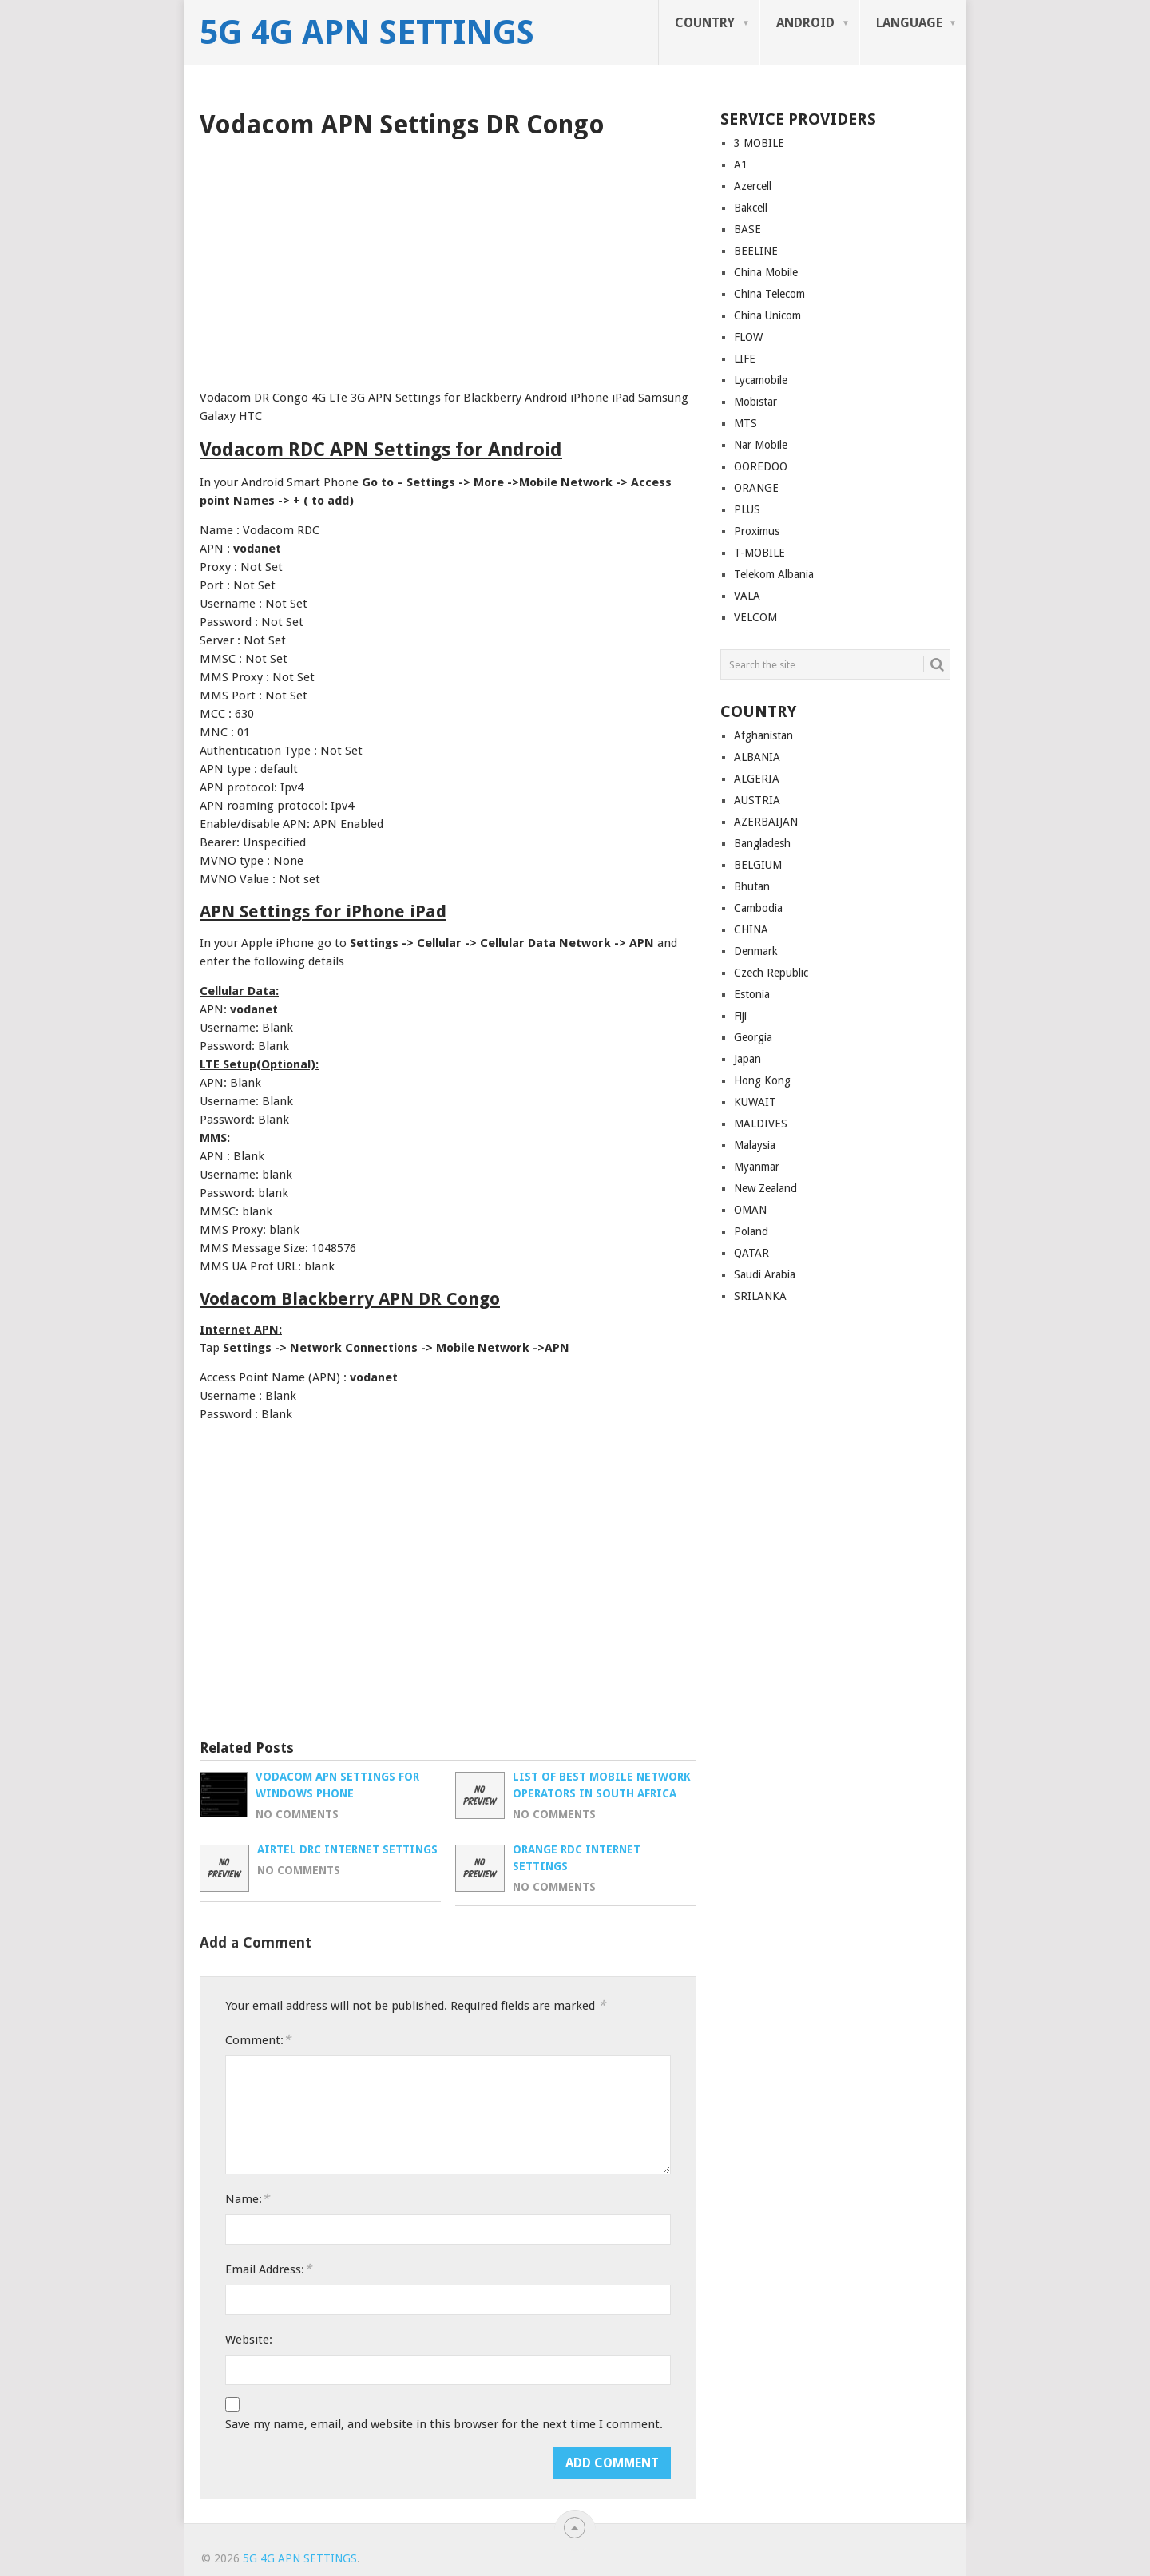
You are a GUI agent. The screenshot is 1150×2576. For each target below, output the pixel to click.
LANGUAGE (909, 22)
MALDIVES (760, 1123)
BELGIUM (758, 864)
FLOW (748, 337)
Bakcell (750, 207)
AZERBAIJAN (766, 821)
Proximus (756, 531)
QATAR (751, 1252)
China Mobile (766, 272)
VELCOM (755, 617)
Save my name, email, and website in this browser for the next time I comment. (444, 2424)
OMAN (750, 1209)
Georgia (753, 1037)
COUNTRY (705, 22)
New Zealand (765, 1188)
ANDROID (805, 22)
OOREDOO (760, 466)
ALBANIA (757, 757)
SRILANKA (760, 1296)
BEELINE (756, 250)
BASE (747, 229)
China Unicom (767, 315)
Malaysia (754, 1145)
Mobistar (755, 401)
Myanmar (756, 1166)
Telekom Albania (774, 574)
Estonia (752, 994)
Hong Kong (762, 1080)
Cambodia (758, 908)
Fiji (740, 1015)
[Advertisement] (448, 259)
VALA (747, 595)
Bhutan (752, 886)
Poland (751, 1231)
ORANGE (756, 488)
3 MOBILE (759, 143)
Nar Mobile (760, 444)
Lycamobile (760, 380)
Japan (747, 1058)
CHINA (751, 929)
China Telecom (769, 293)
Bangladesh (762, 843)
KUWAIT (755, 1102)
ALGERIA (756, 778)
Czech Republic (771, 972)
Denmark (756, 951)
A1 (741, 164)
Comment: (258, 2039)
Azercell (752, 186)
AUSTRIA (757, 800)
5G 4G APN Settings (367, 33)
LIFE (744, 358)
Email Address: (268, 2269)
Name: (247, 2198)
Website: (248, 2339)
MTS (745, 423)
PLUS (747, 509)
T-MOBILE (759, 552)
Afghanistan (763, 735)
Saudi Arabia (764, 1274)
